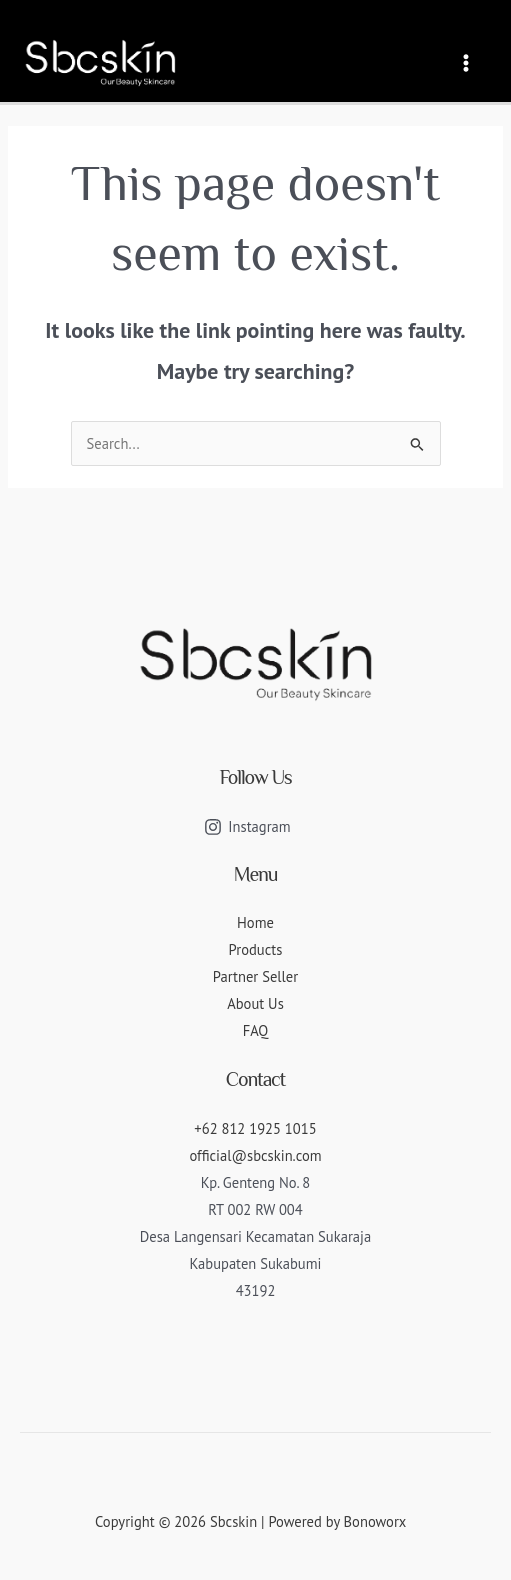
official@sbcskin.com (255, 1155)
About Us (255, 1003)
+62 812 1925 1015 (255, 1128)
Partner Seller (255, 976)
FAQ (256, 1030)
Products (256, 949)
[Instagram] (247, 827)
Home (255, 922)
